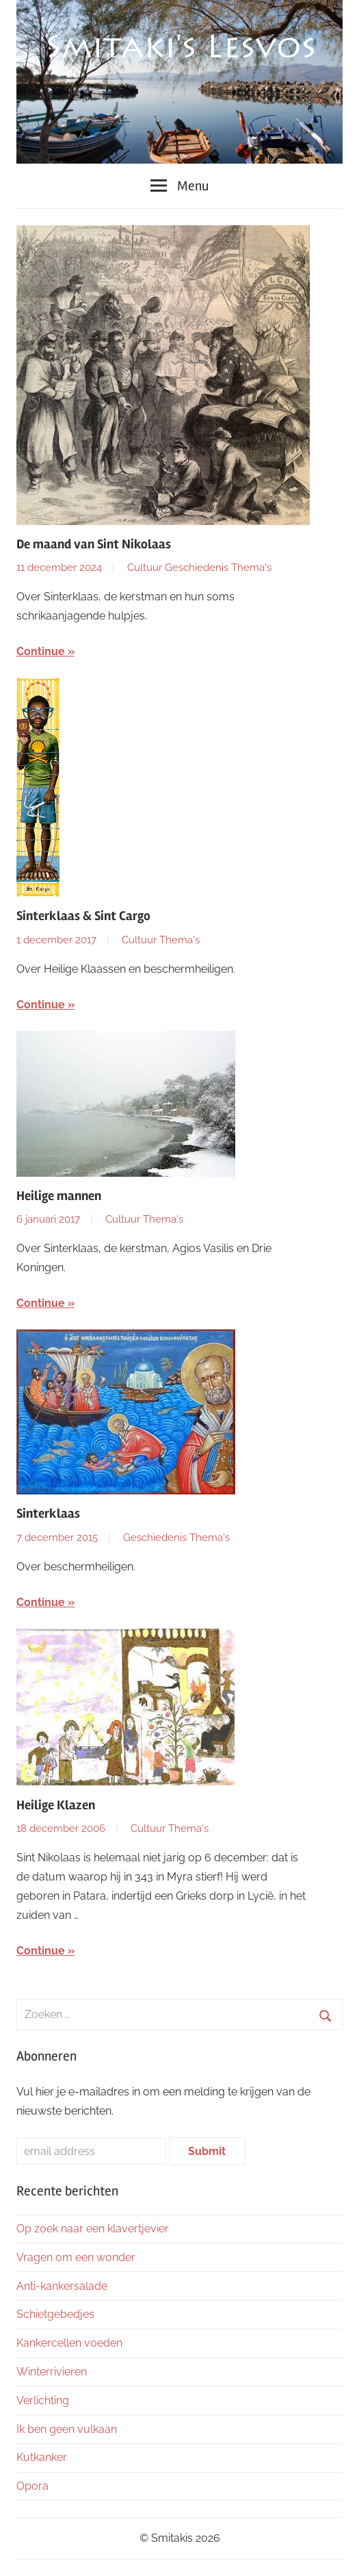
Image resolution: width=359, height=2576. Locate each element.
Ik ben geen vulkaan (66, 2429)
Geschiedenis (196, 567)
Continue (40, 651)
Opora (32, 2485)
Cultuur (144, 567)
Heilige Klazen (55, 1805)
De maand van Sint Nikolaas (93, 544)
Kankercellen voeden (69, 2342)
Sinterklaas (48, 1513)
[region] (179, 82)
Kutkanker (41, 2457)
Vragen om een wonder (75, 2257)
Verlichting (42, 2400)
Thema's (251, 567)
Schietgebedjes (55, 2314)
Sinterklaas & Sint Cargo (83, 916)
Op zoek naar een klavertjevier (92, 2228)
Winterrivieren (51, 2371)
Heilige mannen (58, 1196)
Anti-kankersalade (61, 2286)
